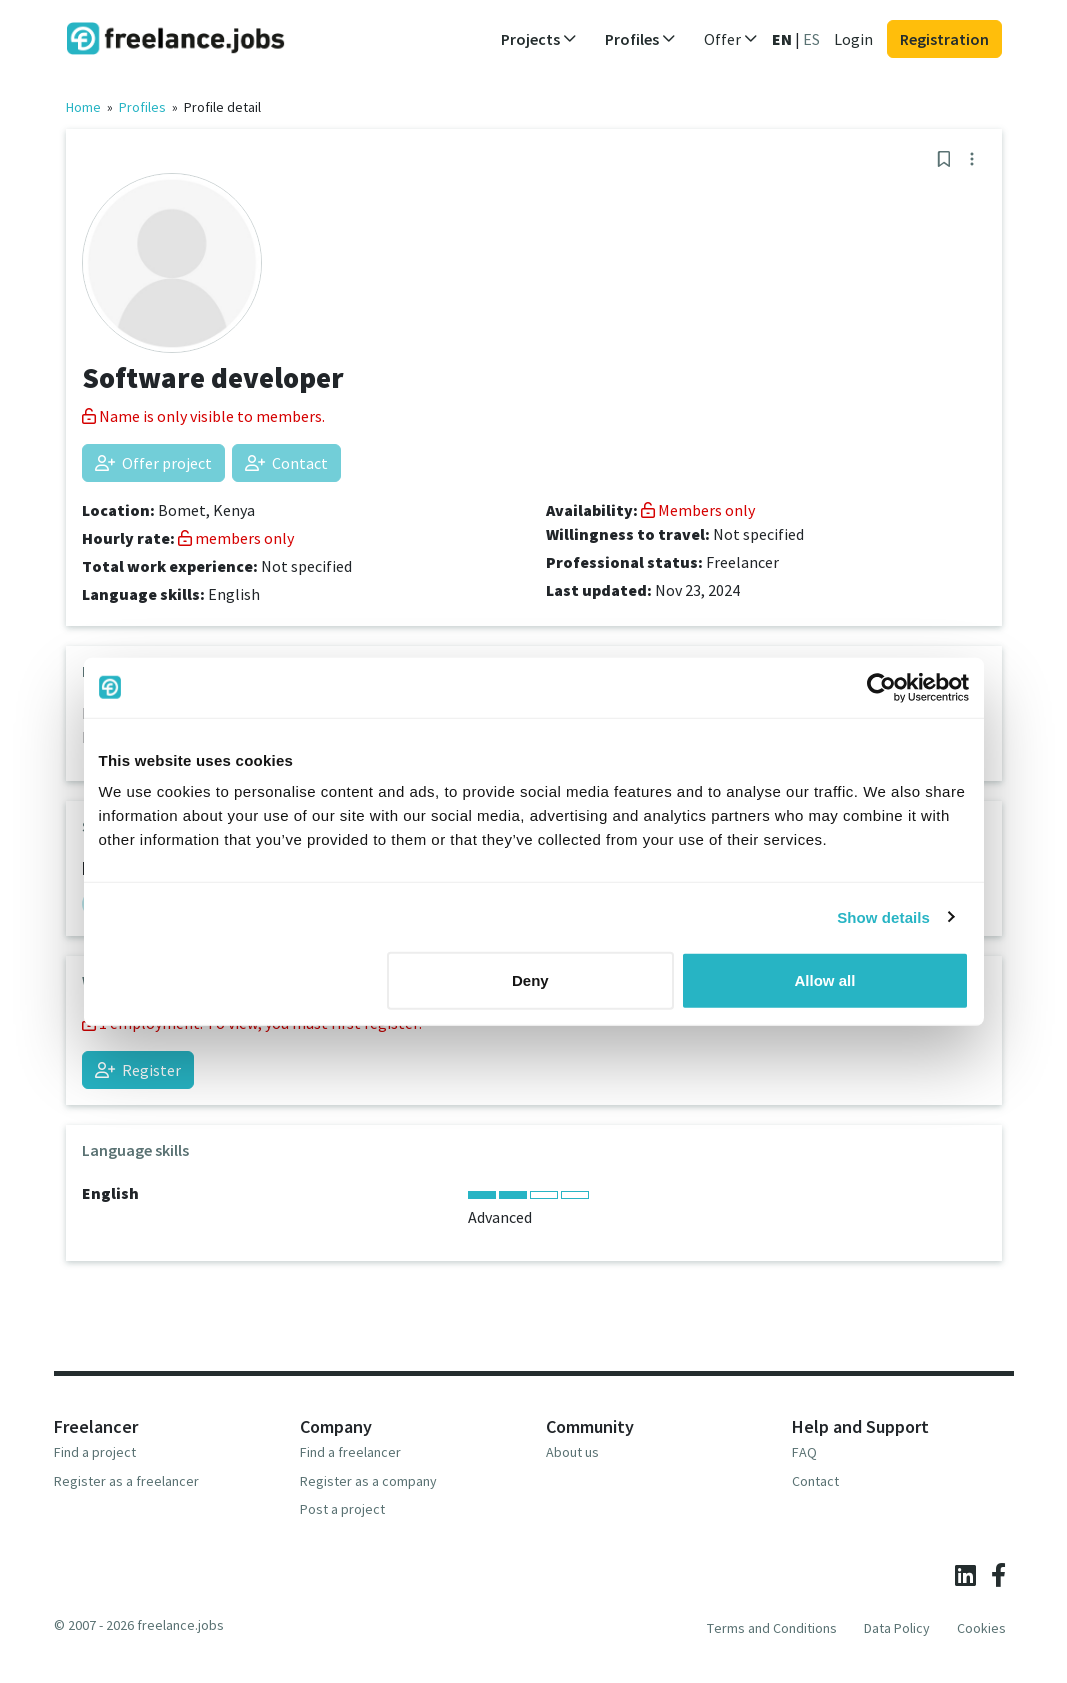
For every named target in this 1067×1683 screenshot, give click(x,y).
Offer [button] (731, 39)
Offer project (153, 463)
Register (138, 1070)
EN (782, 39)
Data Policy (897, 1628)
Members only (698, 510)
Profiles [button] (640, 39)
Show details (883, 916)
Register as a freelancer (126, 1481)
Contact (286, 463)
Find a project (95, 1452)
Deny (530, 980)
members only (236, 538)
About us (572, 1452)
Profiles (142, 107)
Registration (944, 39)
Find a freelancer (350, 1452)
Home (83, 107)
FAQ (804, 1452)
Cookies (981, 1628)
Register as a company (368, 1481)
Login (853, 39)
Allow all (825, 980)
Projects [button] (539, 39)
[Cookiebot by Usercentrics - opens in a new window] (881, 687)
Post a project (342, 1509)
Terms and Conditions (772, 1628)
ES (811, 39)
